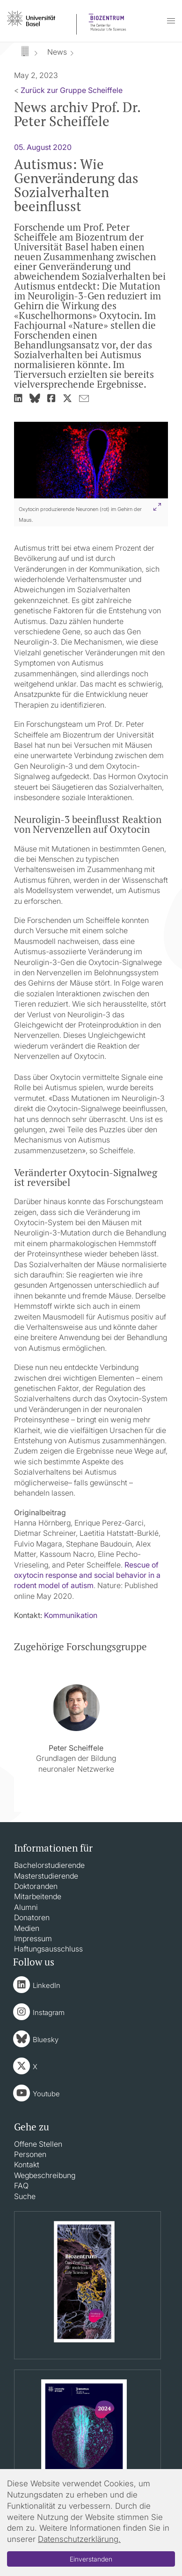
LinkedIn (46, 1985)
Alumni (26, 1907)
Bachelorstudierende (49, 1865)
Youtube (46, 2093)
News (57, 52)
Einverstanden (91, 2559)
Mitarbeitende (37, 1896)
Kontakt (26, 2164)
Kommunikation (70, 1615)
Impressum (33, 1938)
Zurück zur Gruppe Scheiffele (72, 90)
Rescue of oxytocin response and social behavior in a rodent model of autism (87, 1575)
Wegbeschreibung (44, 2175)
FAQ (21, 2185)
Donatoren (32, 1917)
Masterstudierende (46, 1876)
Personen (30, 2154)
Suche (25, 2196)
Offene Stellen (38, 2144)
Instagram (49, 2012)
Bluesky (45, 2039)
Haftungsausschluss (48, 1948)
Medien (26, 1928)
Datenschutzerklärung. (79, 2539)
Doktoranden (36, 1886)
